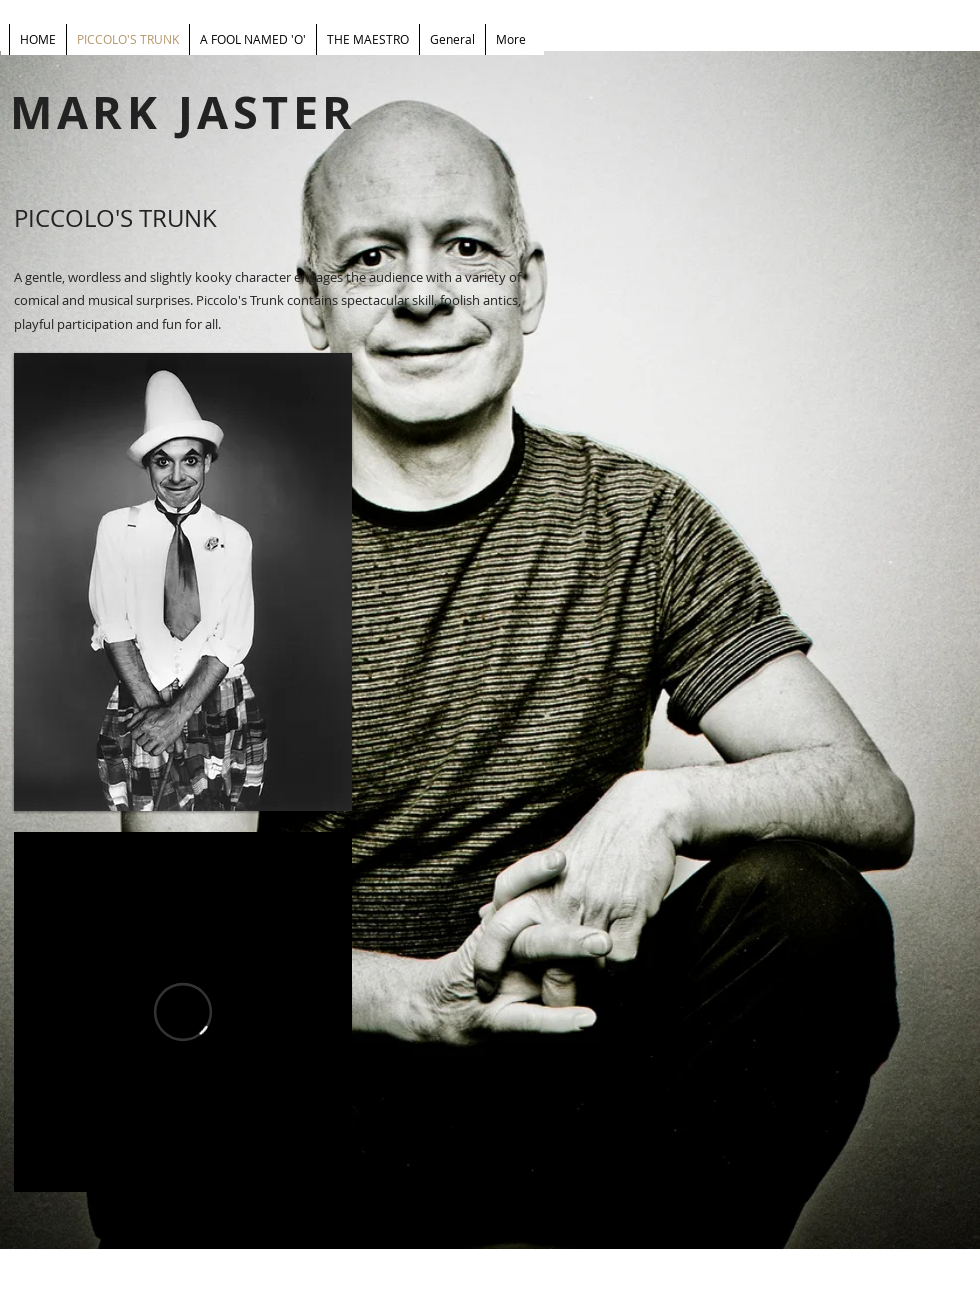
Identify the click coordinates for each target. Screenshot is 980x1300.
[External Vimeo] (183, 1012)
